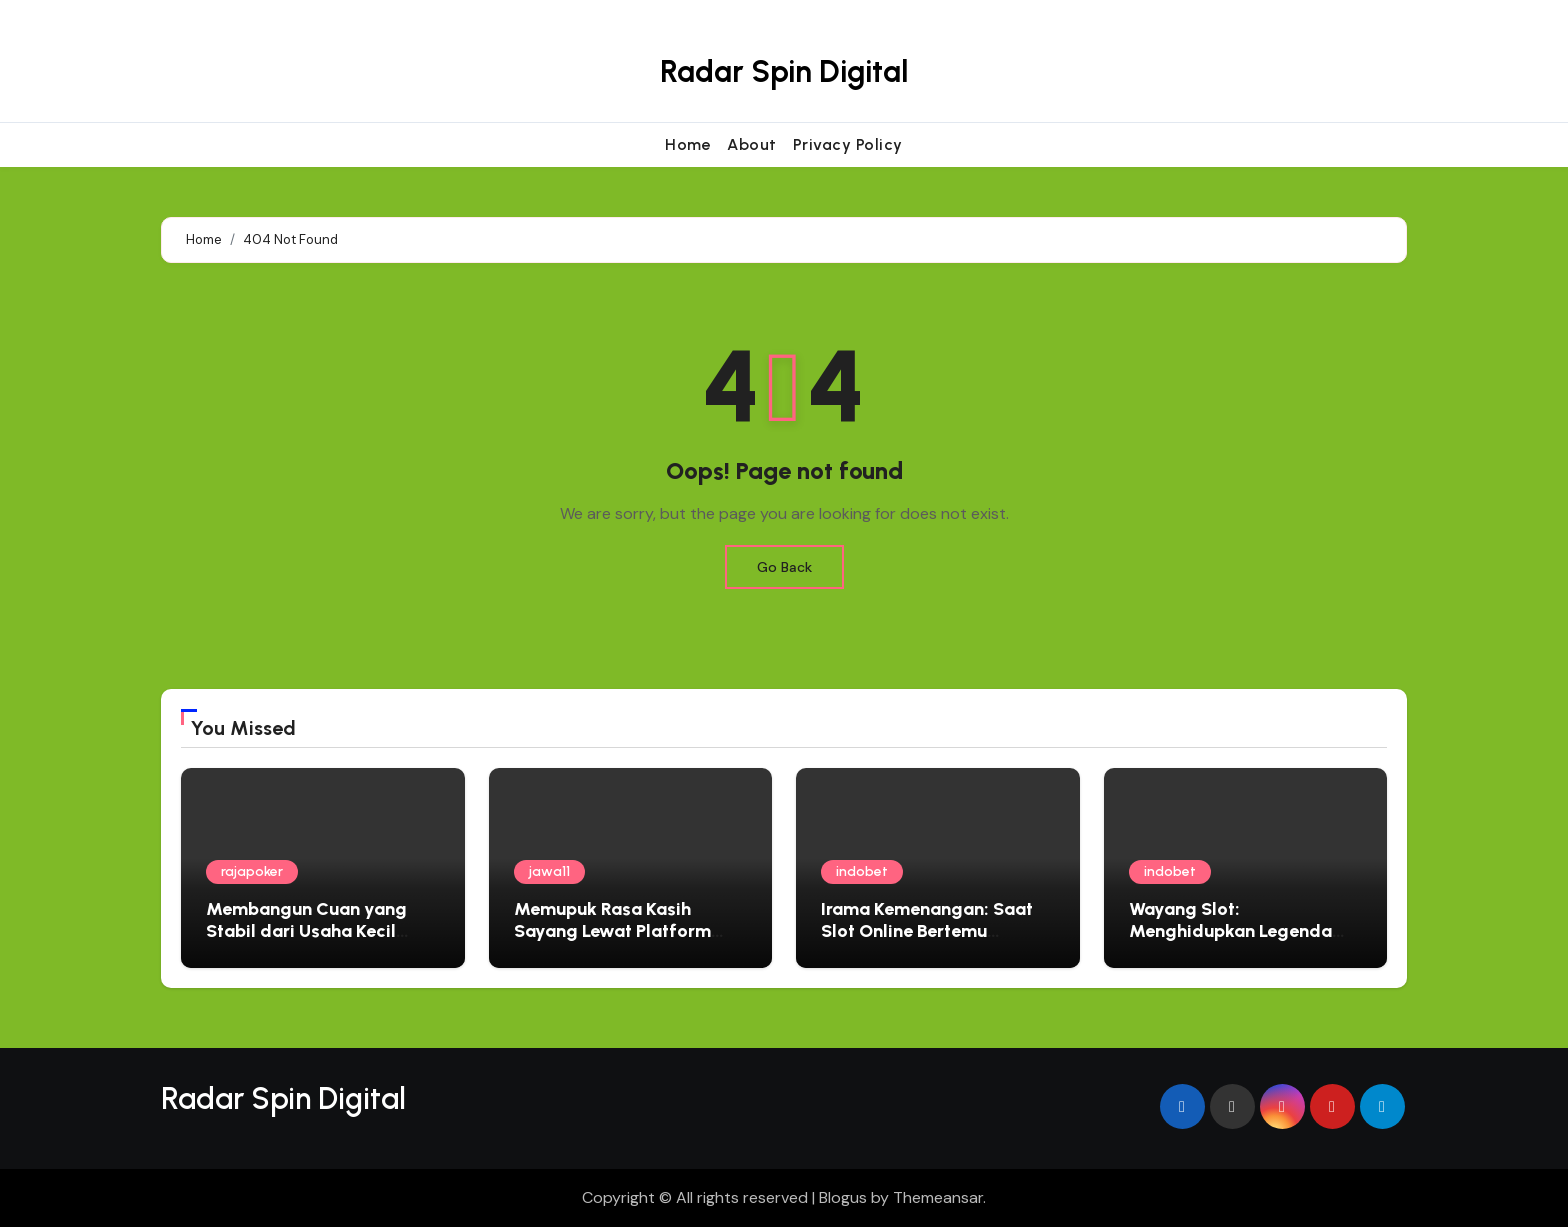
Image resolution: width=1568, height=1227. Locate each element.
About (752, 144)
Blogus (843, 1197)
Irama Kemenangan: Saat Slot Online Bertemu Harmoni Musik (927, 930)
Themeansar (938, 1197)
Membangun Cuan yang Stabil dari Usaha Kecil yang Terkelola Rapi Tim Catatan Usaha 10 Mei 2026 (322, 941)
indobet (862, 871)
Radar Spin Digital (784, 71)
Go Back (784, 567)
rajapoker (252, 871)
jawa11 (549, 871)
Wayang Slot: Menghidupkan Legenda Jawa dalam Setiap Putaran (1245, 930)
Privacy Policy (848, 144)
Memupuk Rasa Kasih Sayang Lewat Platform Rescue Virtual (612, 930)
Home (688, 144)
